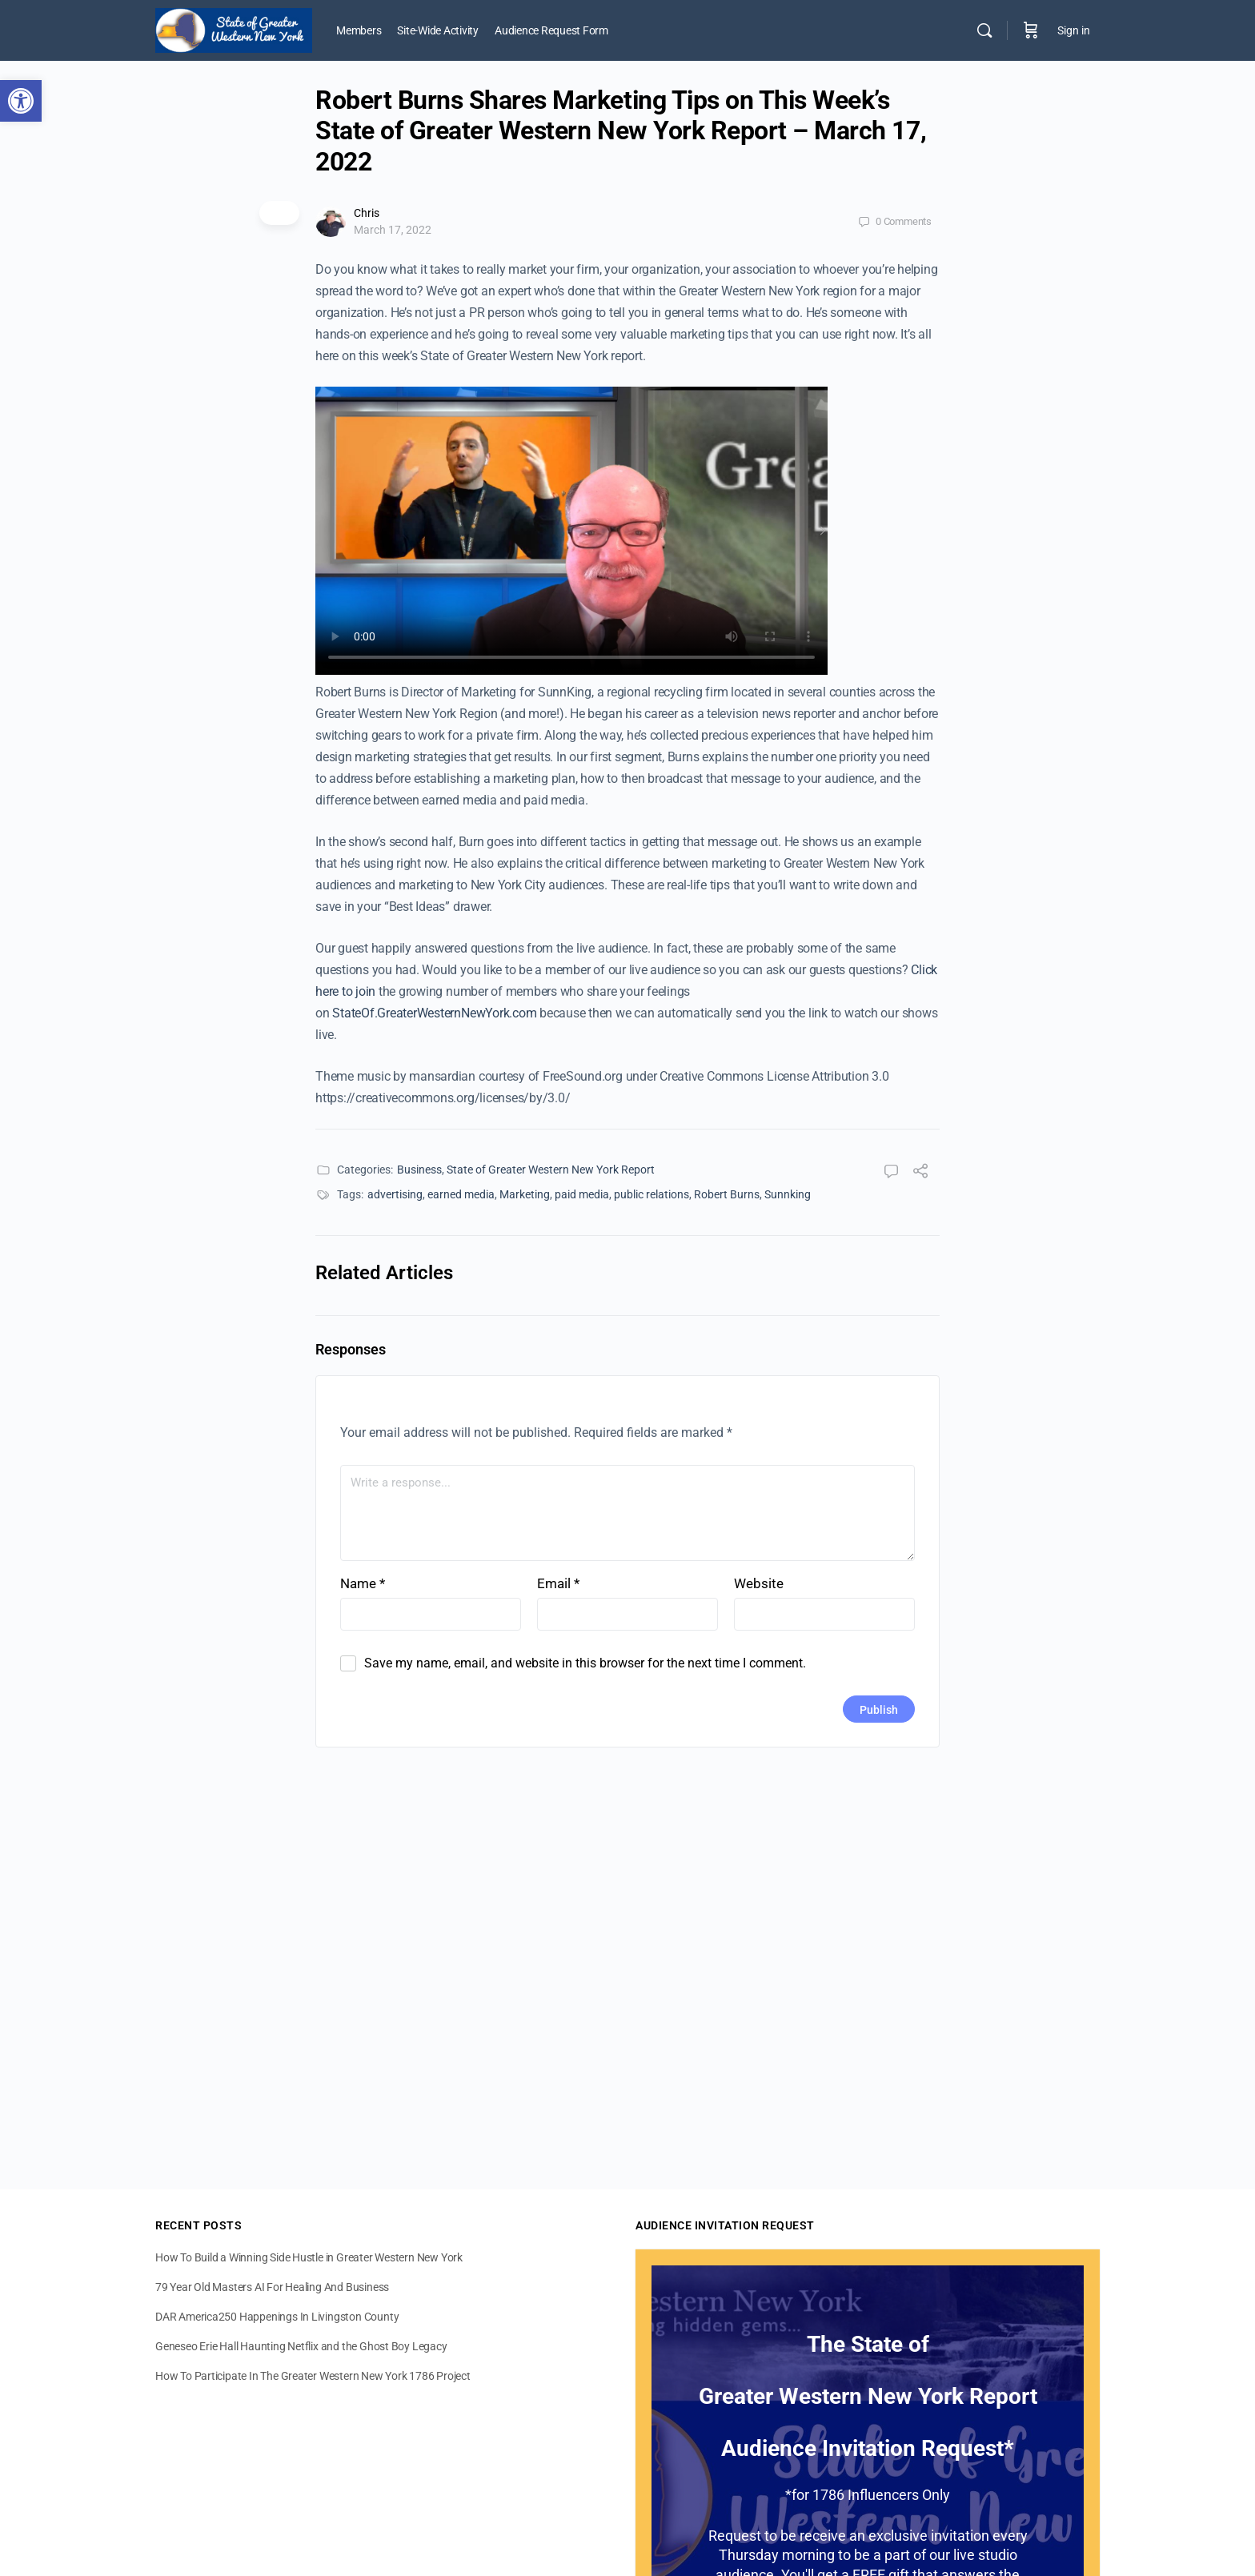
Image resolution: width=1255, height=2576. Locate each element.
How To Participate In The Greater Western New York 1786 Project (313, 2375)
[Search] (984, 30)
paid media (582, 1194)
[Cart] (1030, 30)
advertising (395, 1194)
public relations (651, 1194)
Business (419, 1169)
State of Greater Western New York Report (551, 1169)
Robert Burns (727, 1194)
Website (759, 1583)
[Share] (920, 1173)
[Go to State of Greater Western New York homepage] (233, 29)
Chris (366, 213)
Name (362, 1583)
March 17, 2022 (392, 229)
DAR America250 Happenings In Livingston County (277, 2316)
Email (558, 1583)
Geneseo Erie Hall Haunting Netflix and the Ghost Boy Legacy (301, 2346)
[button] (21, 101)
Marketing (524, 1194)
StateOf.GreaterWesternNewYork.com (434, 1013)
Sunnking (787, 1194)
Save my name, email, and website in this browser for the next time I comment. (585, 1663)
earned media (461, 1194)
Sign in (1073, 30)
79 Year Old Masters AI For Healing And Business (272, 2287)
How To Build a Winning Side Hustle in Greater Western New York (309, 2257)
